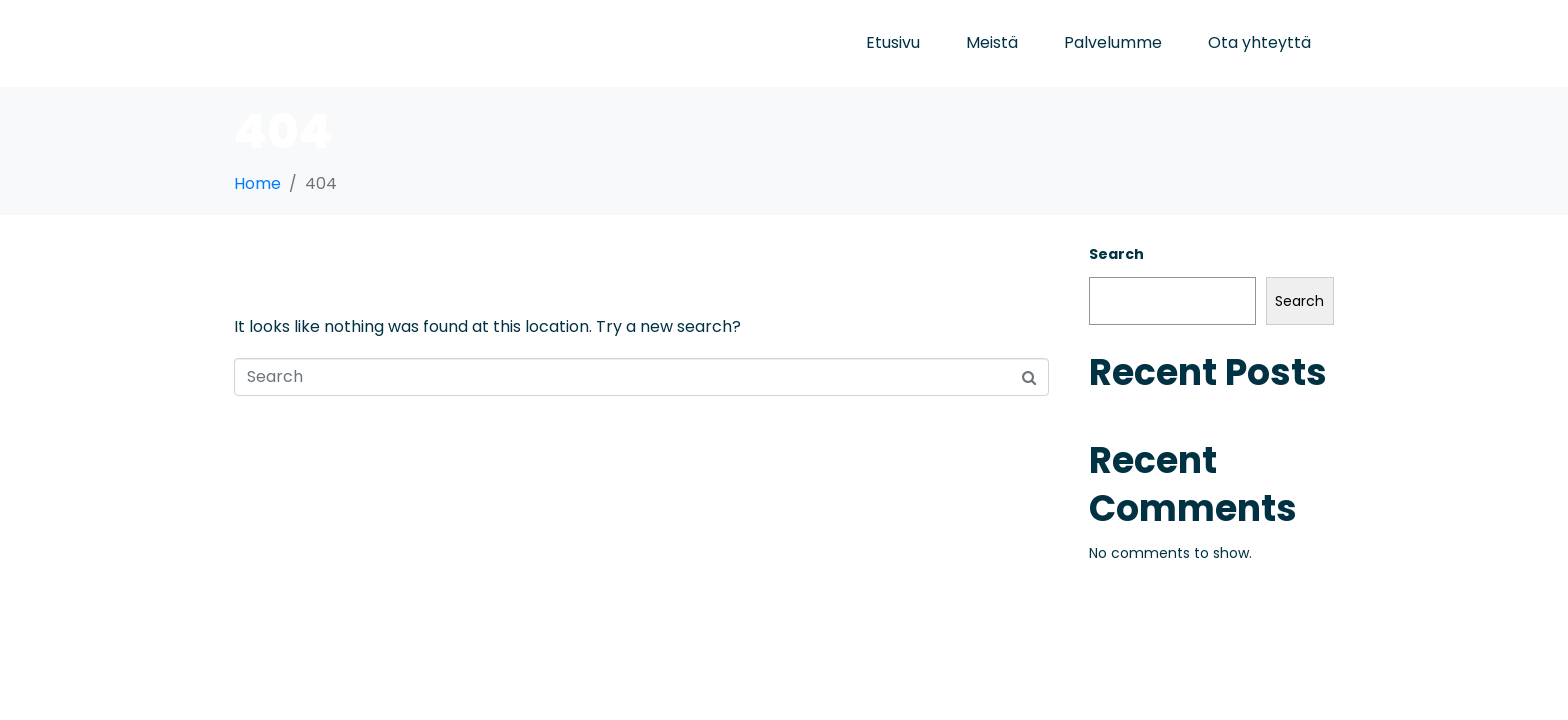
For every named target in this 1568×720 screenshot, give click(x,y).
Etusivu (893, 42)
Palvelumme (1113, 42)
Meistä (992, 42)
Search (1116, 254)
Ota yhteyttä (1259, 42)
